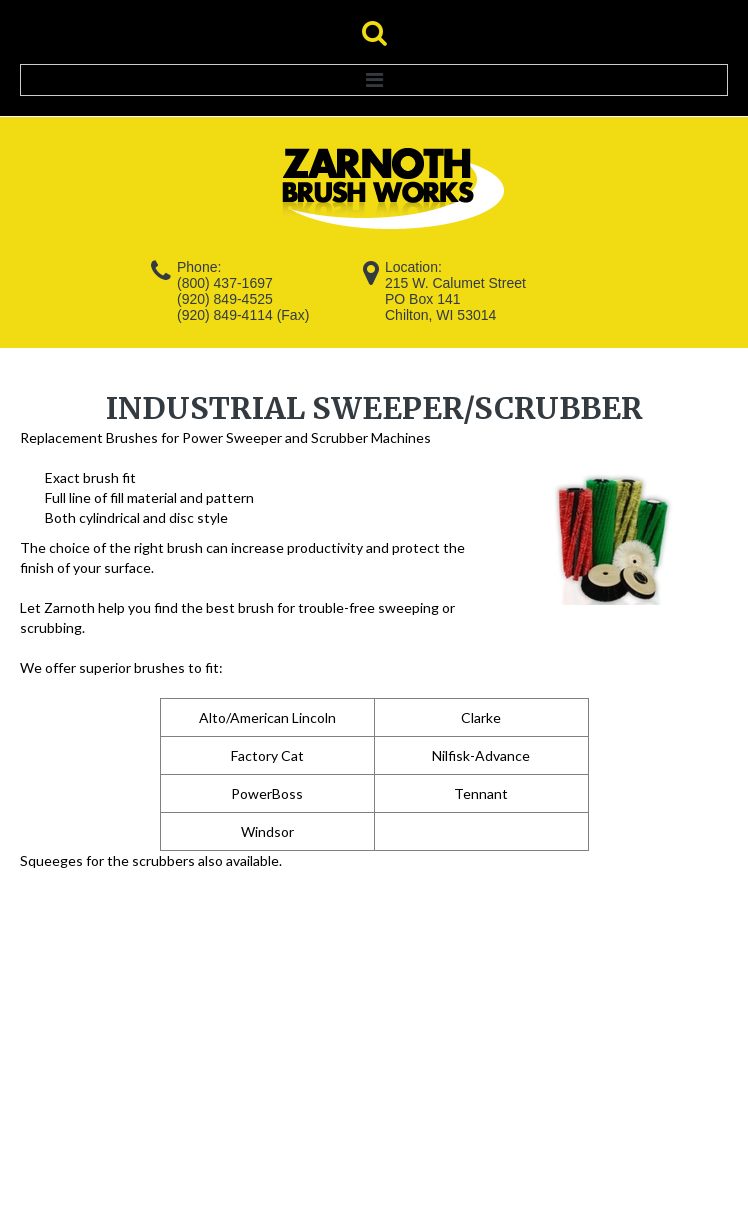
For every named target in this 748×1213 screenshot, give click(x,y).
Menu (374, 80)
